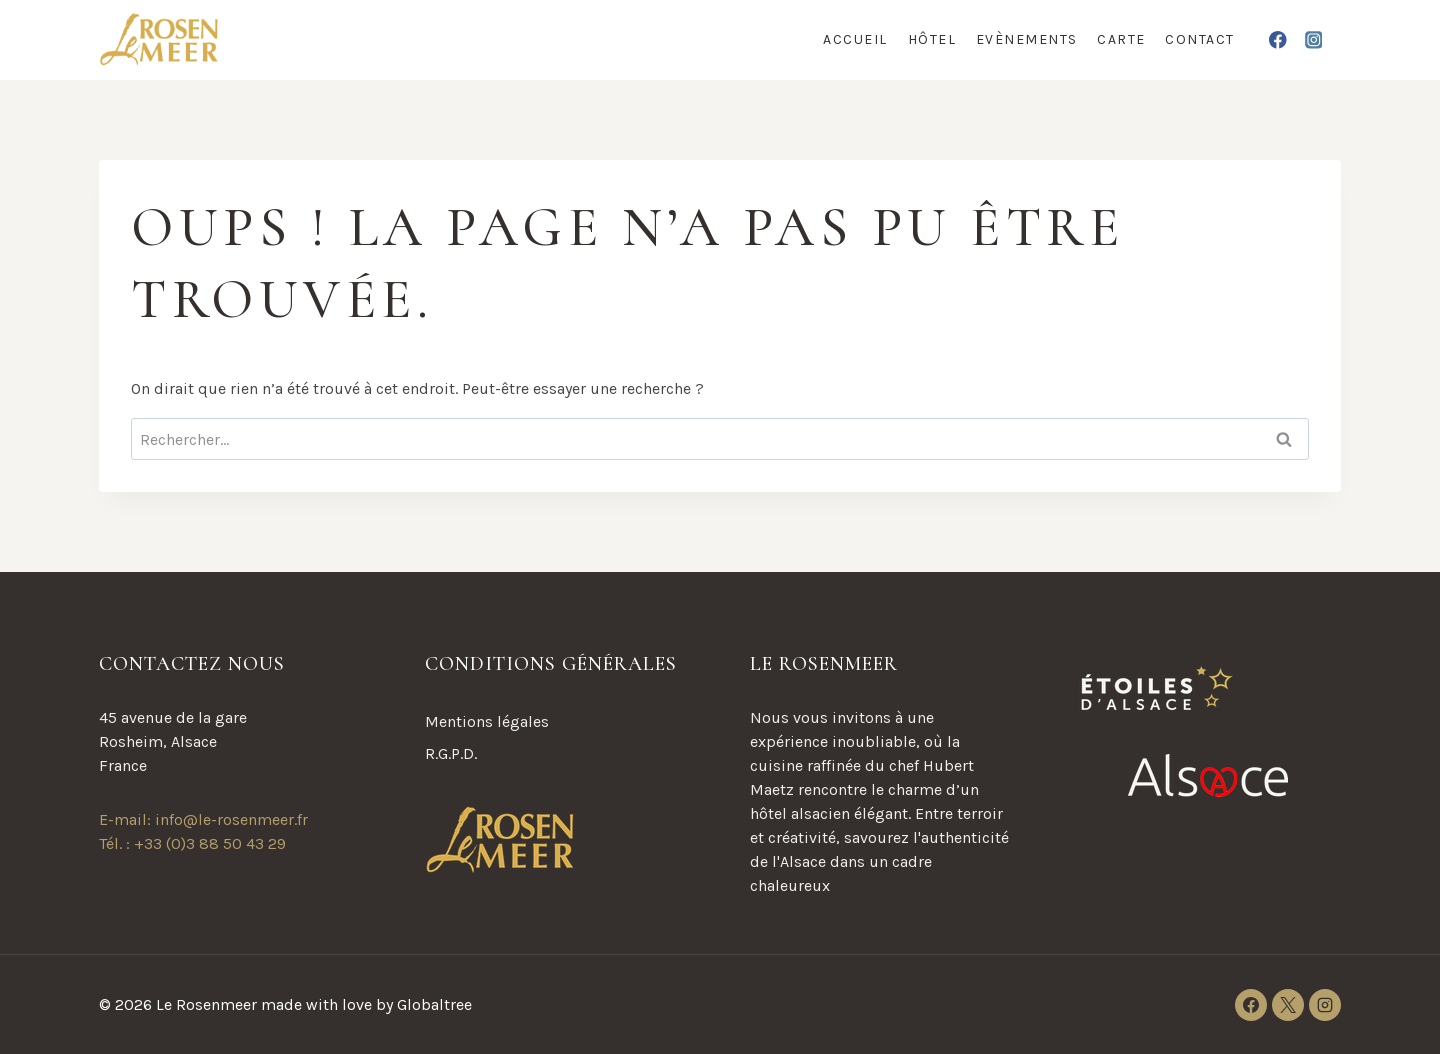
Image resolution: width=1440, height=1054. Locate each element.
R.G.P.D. (451, 753)
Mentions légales (487, 721)
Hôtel (932, 39)
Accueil (855, 39)
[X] (1288, 1005)
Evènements (1027, 39)
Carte (1121, 39)
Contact (1200, 39)
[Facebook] (1278, 39)
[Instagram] (1313, 39)
